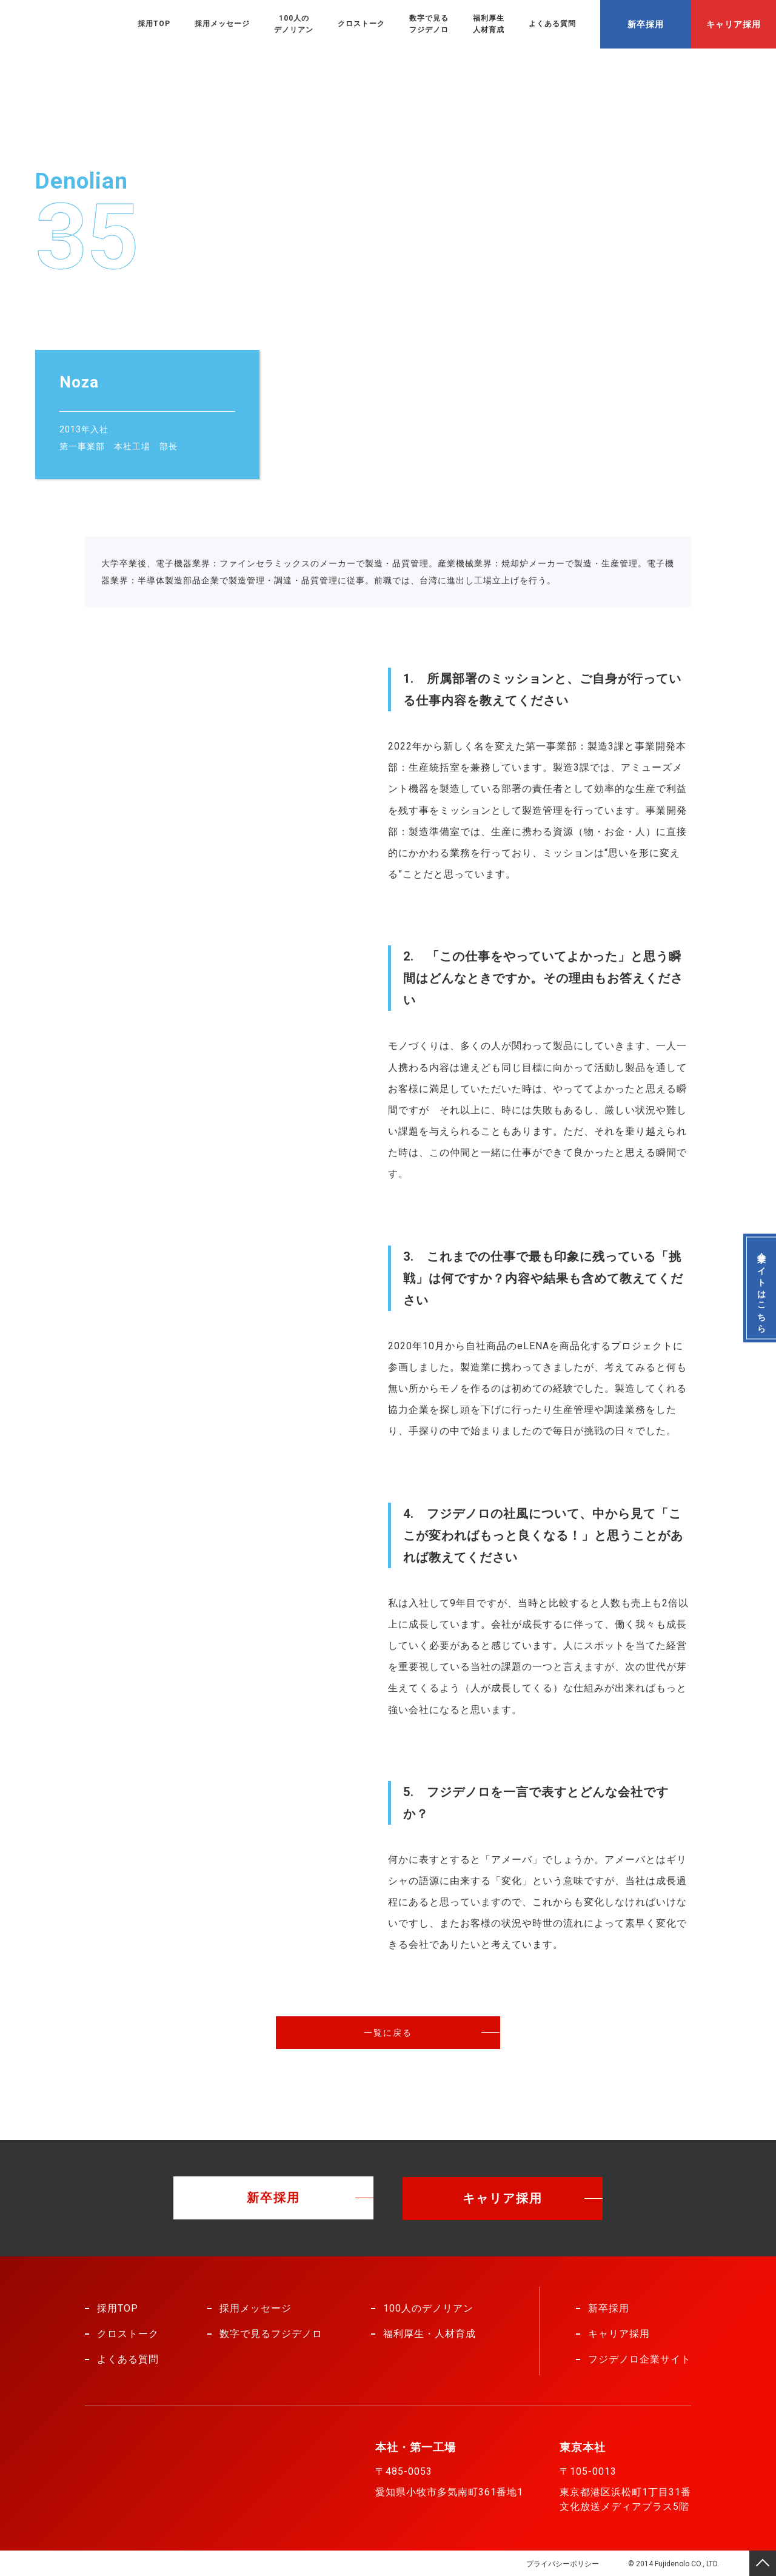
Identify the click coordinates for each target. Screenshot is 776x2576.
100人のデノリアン (293, 24)
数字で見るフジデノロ (429, 24)
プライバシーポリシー (561, 2562)
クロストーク (361, 23)
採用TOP (154, 23)
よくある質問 (552, 23)
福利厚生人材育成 (488, 24)
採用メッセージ (222, 23)
